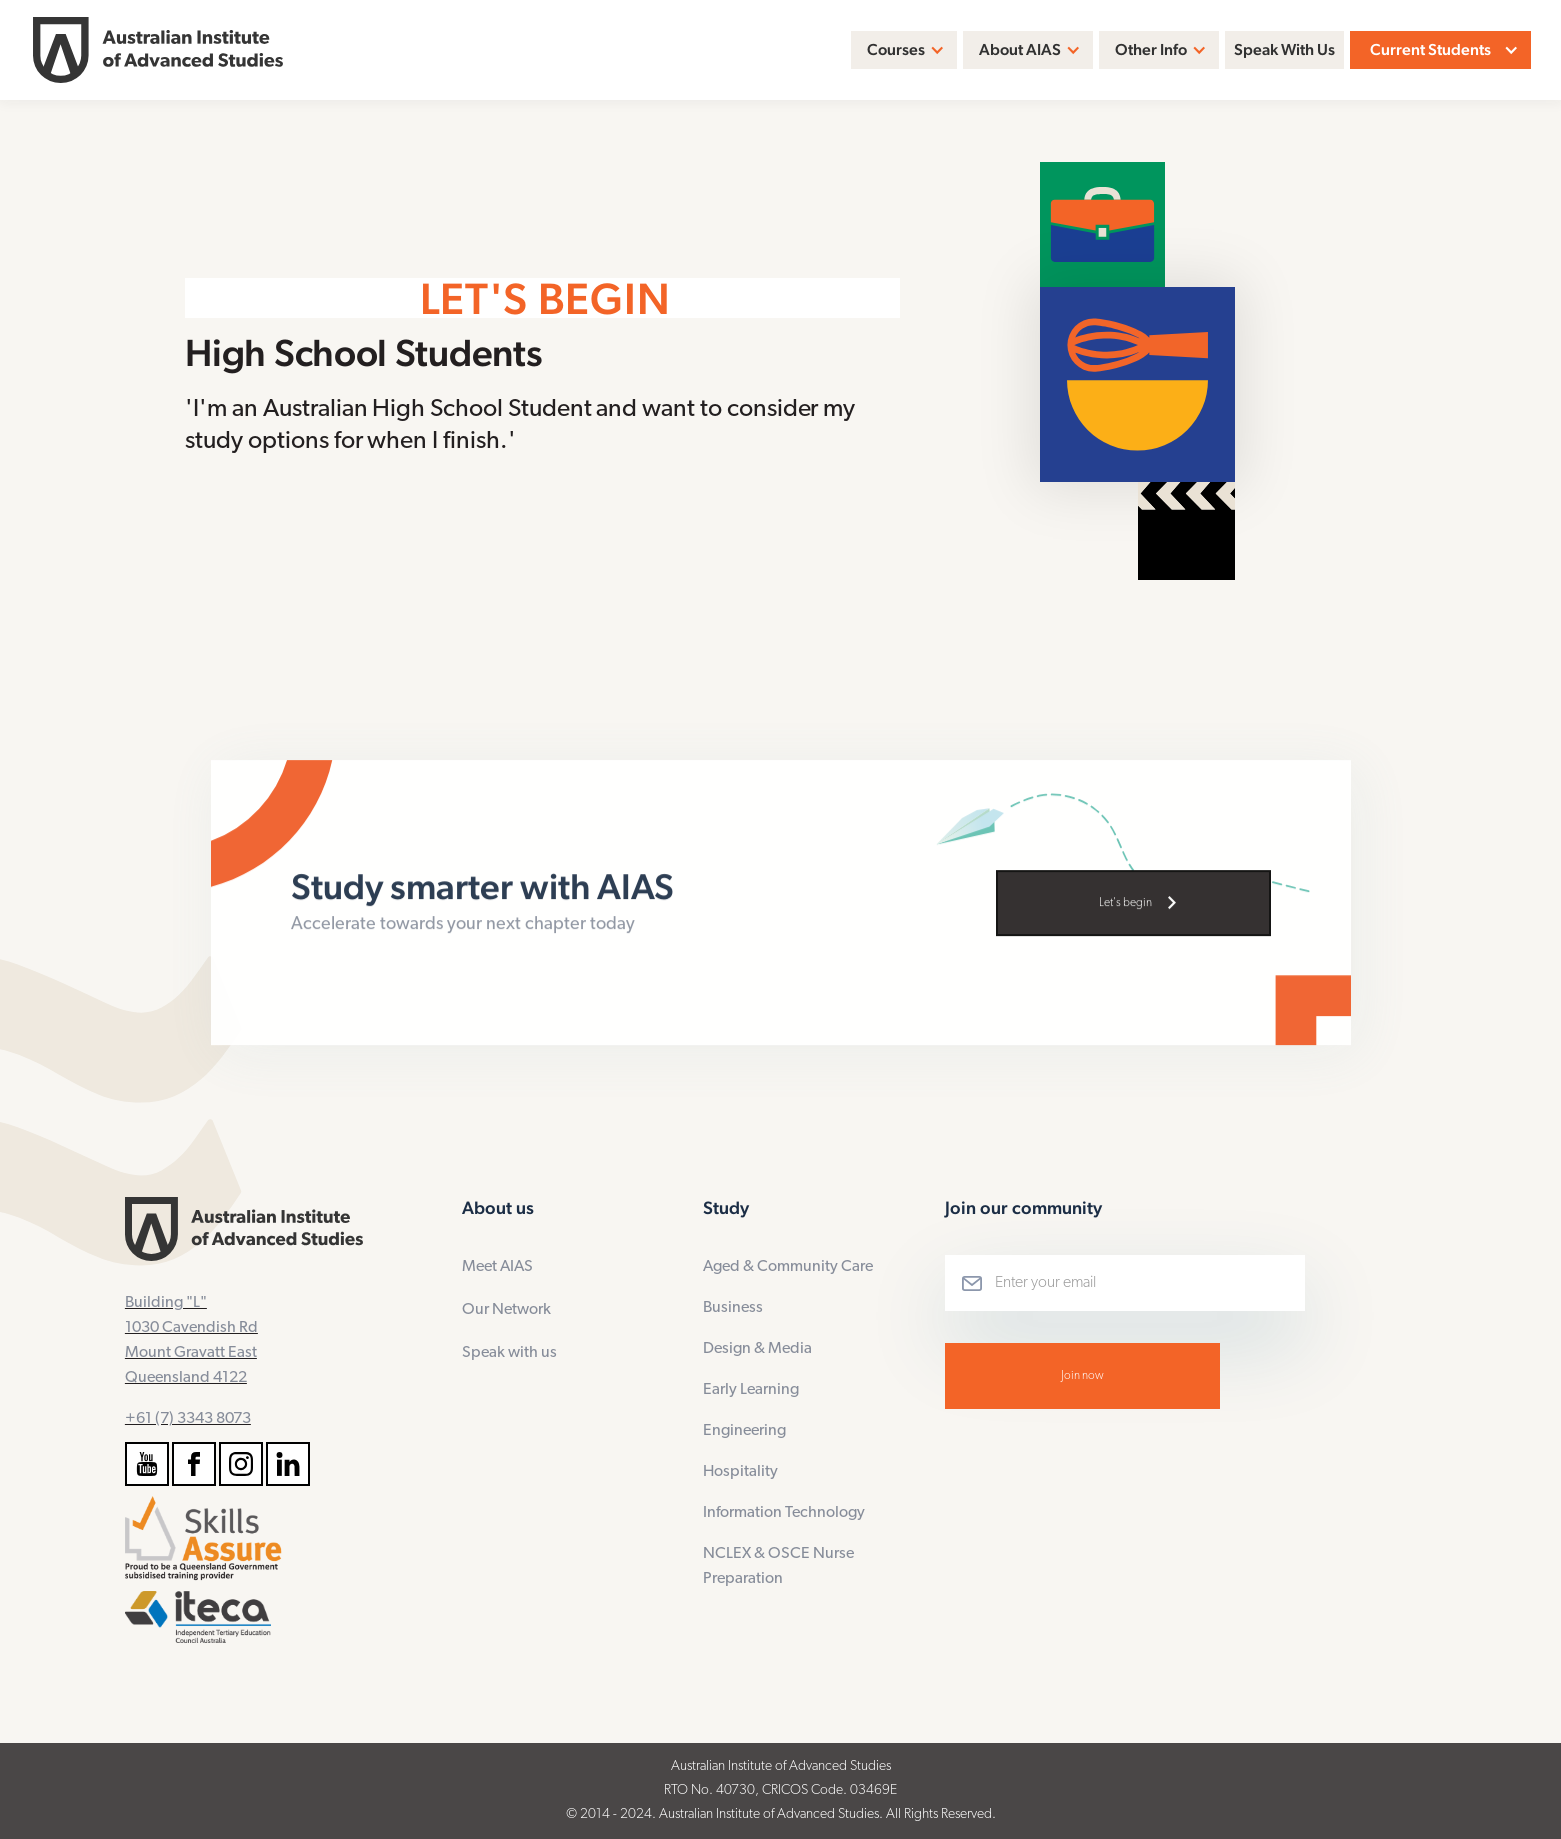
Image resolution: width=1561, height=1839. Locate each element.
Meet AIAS (497, 1267)
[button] (904, 50)
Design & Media (757, 1349)
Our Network (506, 1310)
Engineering (744, 1431)
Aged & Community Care (788, 1267)
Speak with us (509, 1353)
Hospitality (740, 1472)
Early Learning (751, 1390)
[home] (158, 50)
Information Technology (784, 1513)
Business (733, 1308)
